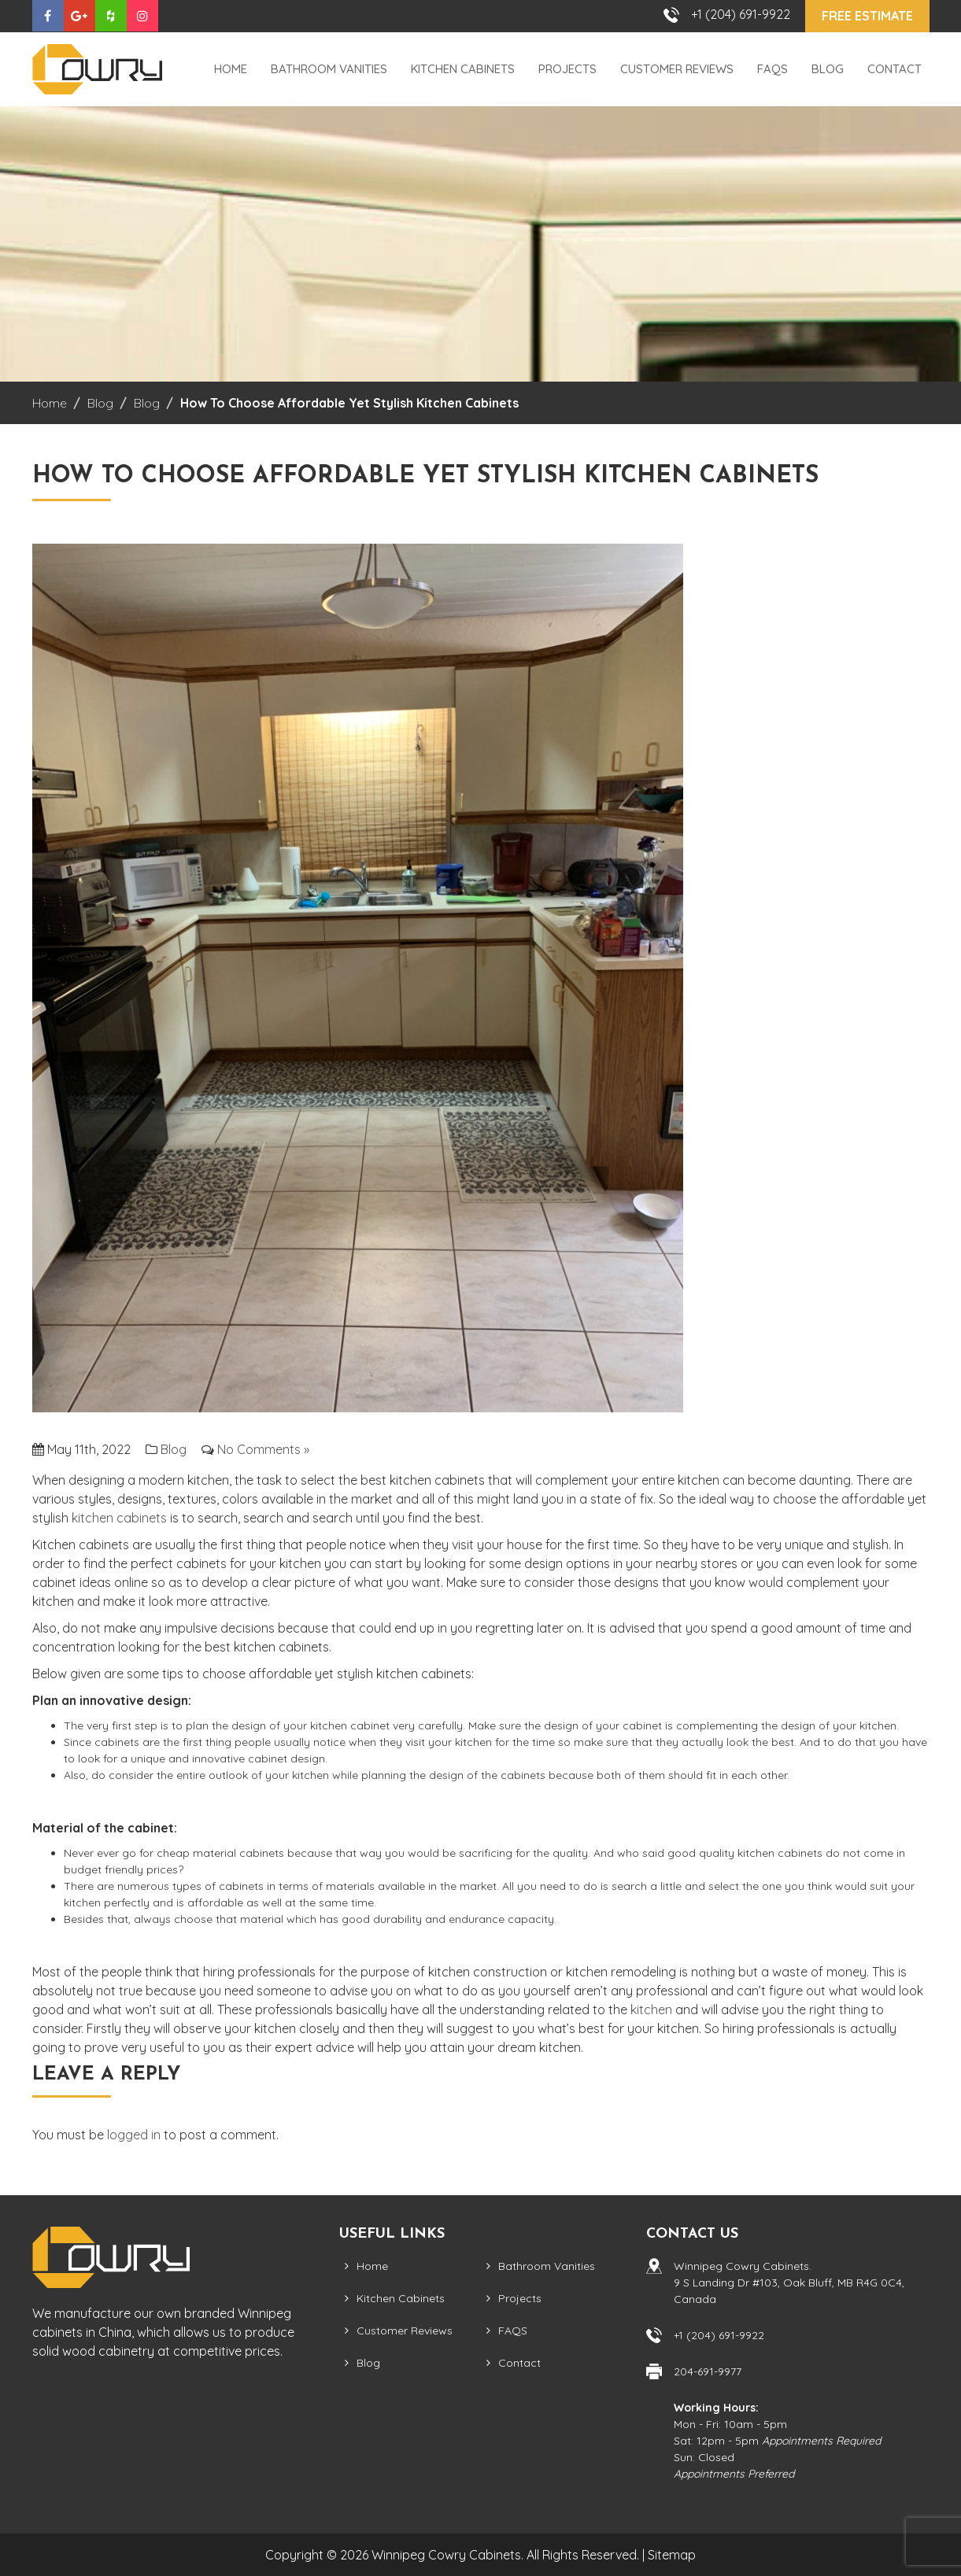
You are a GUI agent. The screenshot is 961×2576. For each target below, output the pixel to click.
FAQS (772, 68)
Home (230, 68)
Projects (567, 68)
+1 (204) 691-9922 (740, 14)
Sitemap (672, 2555)
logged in (134, 2134)
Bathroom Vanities (329, 68)
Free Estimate (867, 16)
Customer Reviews (677, 68)
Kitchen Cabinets (463, 68)
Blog (827, 68)
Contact (894, 68)
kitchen (651, 2009)
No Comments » (263, 1449)
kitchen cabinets (119, 1518)
